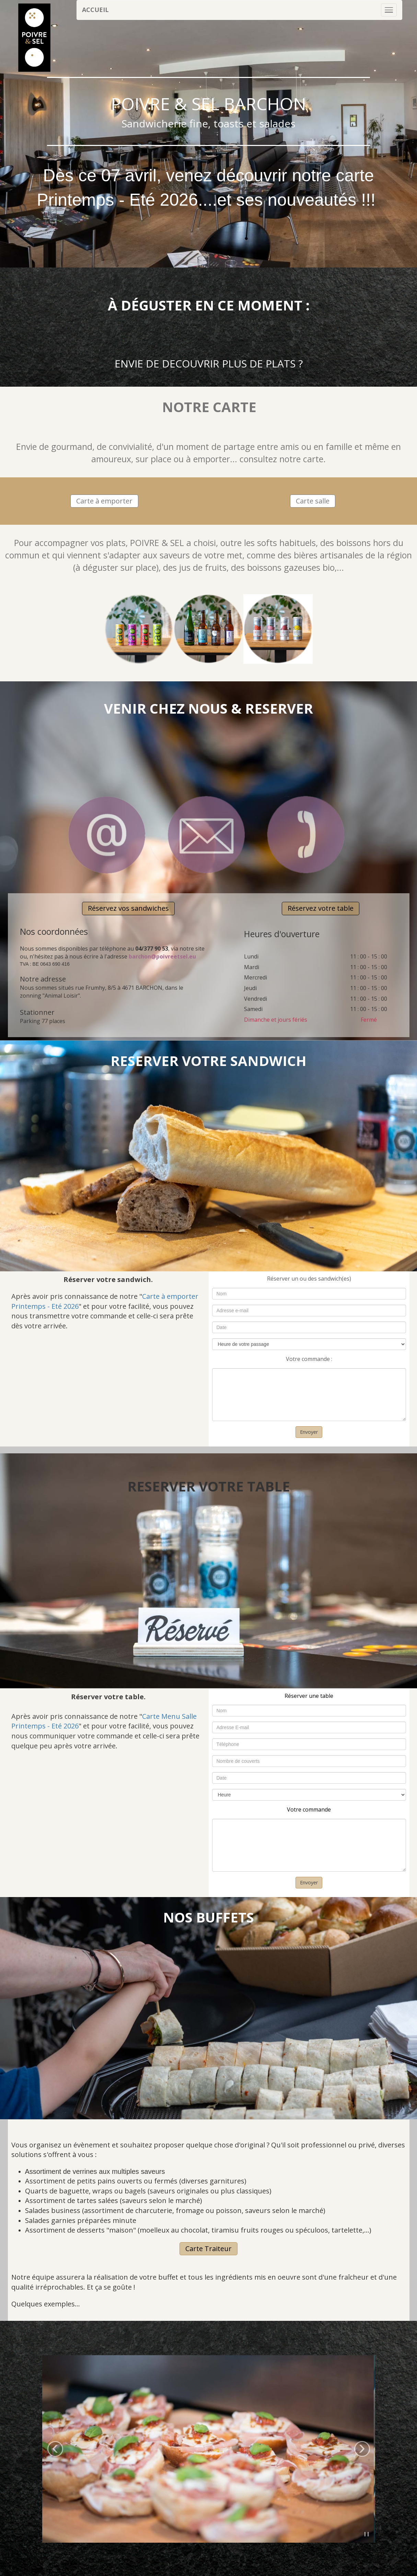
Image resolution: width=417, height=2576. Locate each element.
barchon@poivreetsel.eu (162, 956)
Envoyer (309, 1432)
